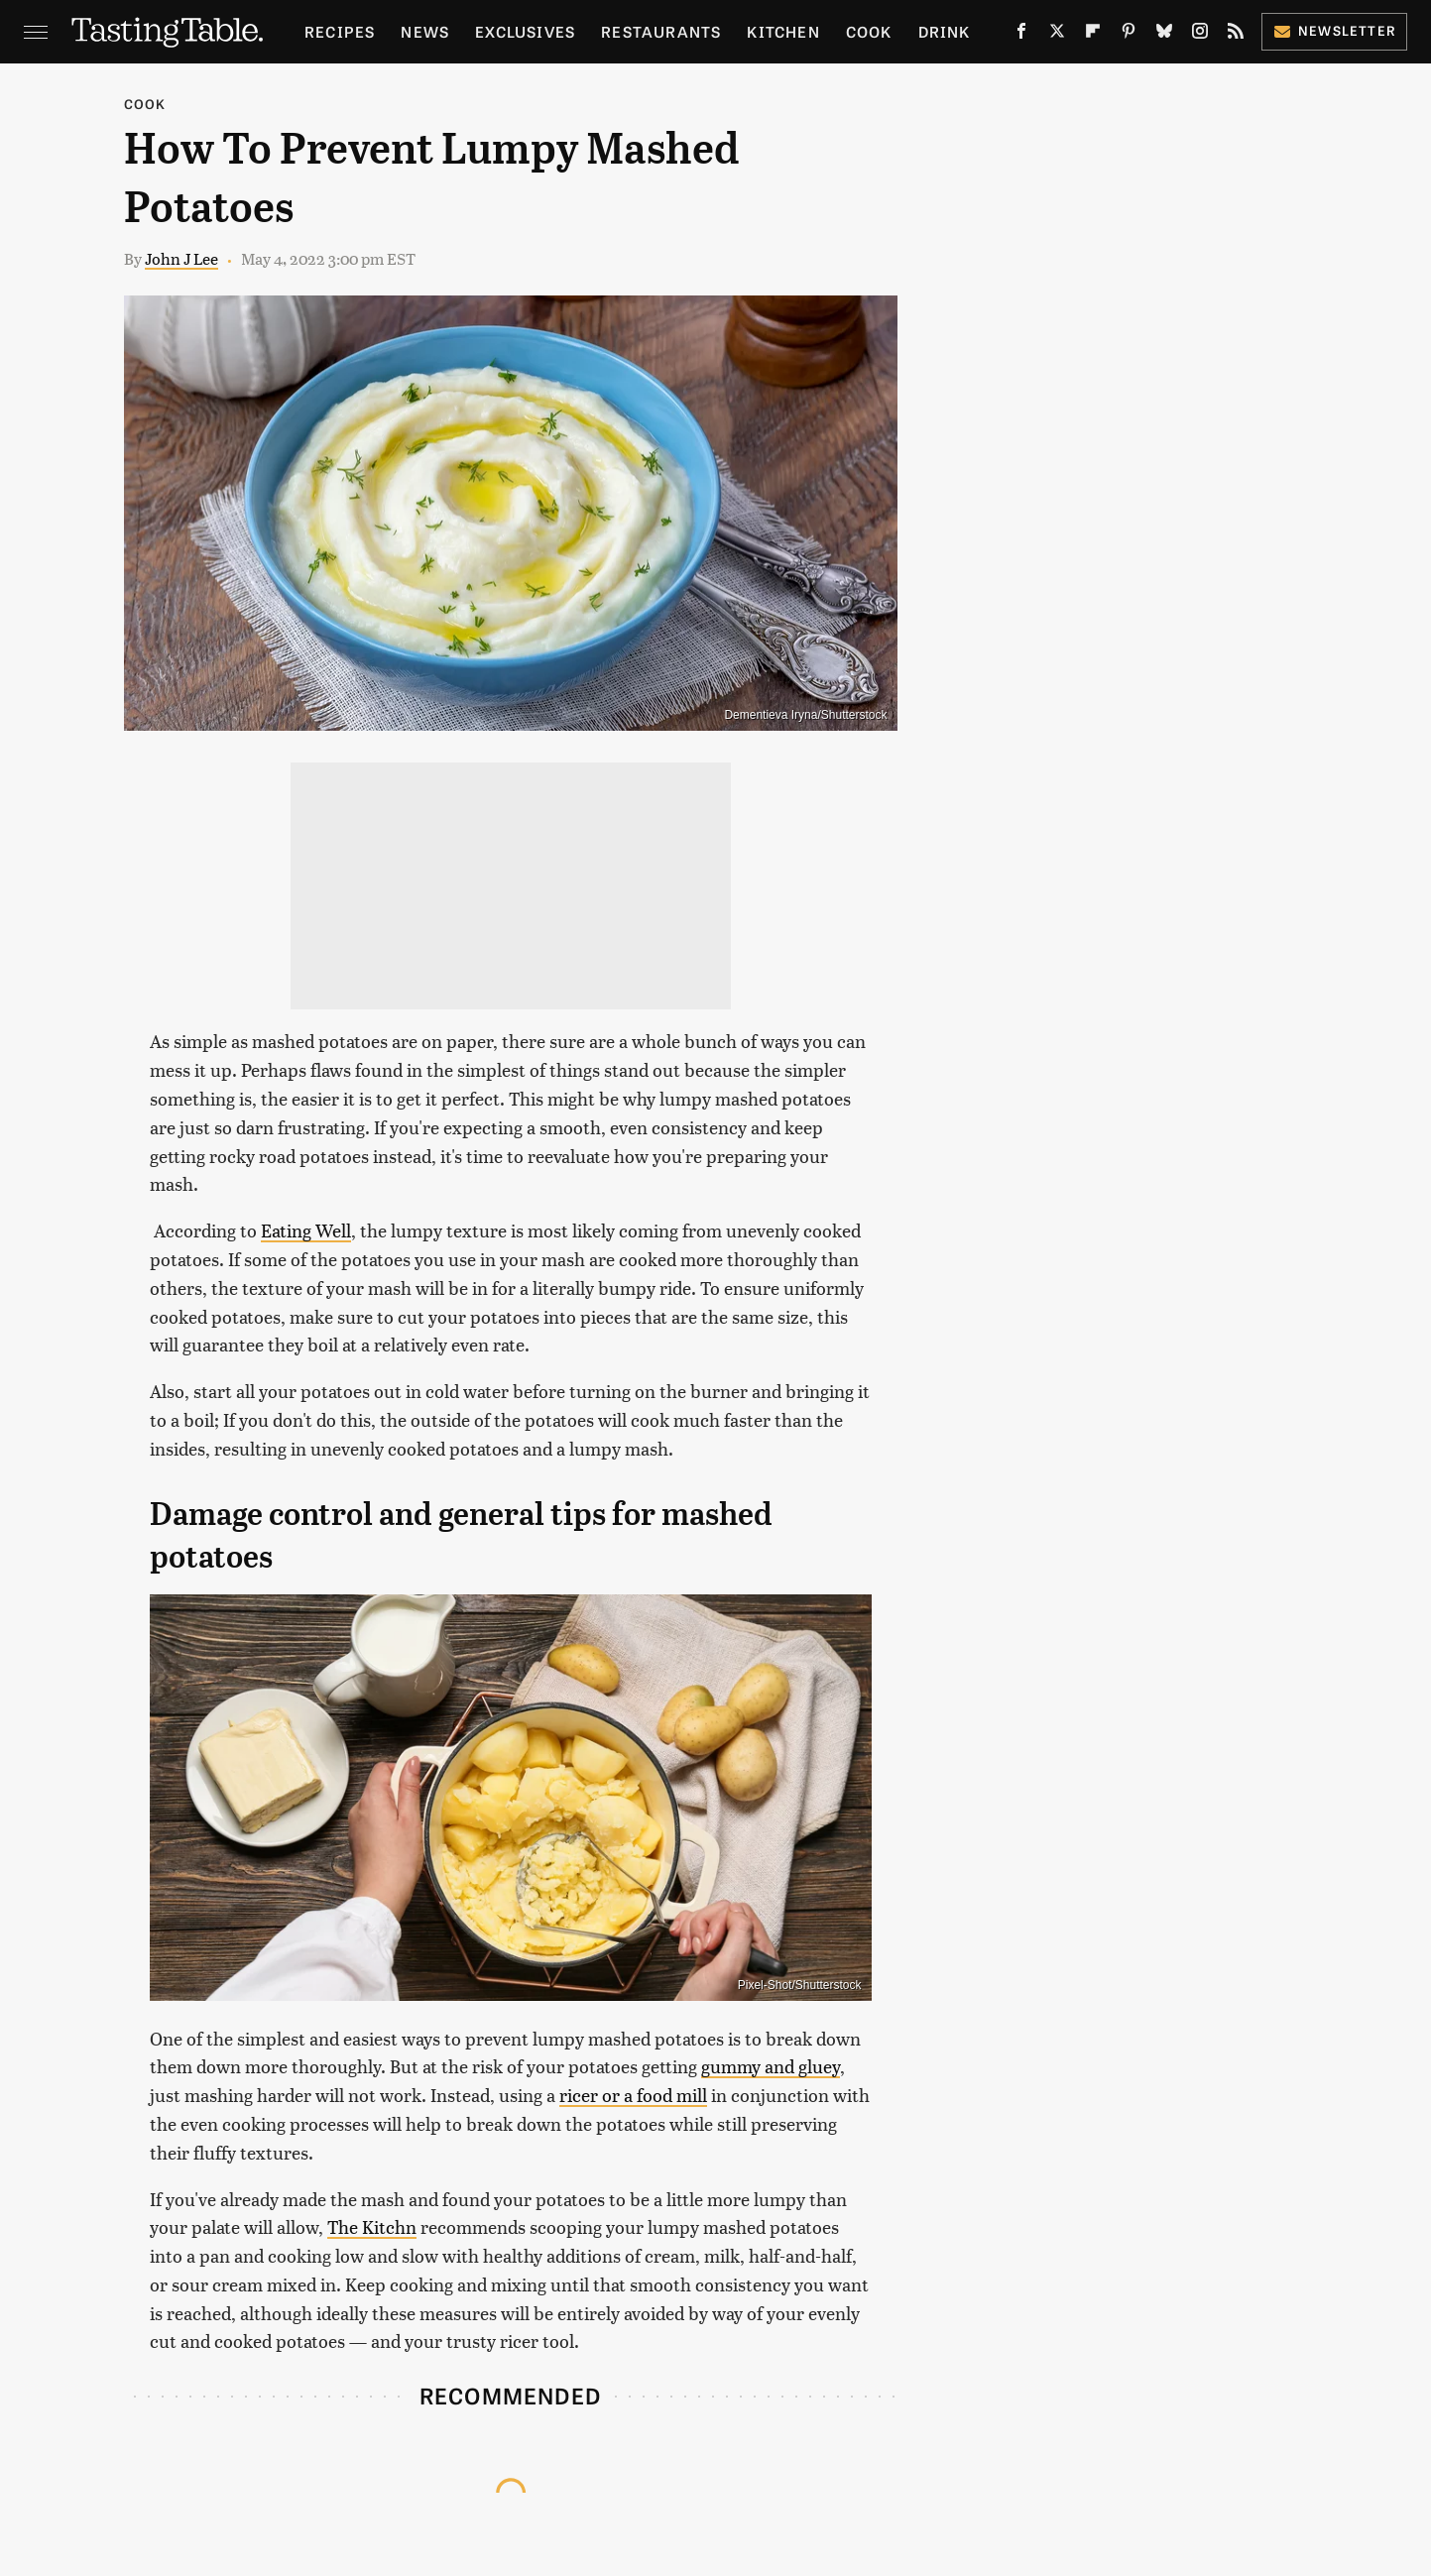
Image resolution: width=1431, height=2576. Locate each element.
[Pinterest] (1128, 35)
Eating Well (306, 1230)
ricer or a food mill (633, 2094)
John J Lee (181, 258)
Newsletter (1334, 30)
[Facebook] (1021, 35)
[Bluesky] (1164, 35)
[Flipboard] (1093, 35)
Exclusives (525, 31)
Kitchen (783, 31)
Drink (944, 31)
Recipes (339, 31)
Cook (869, 31)
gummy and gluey (770, 2065)
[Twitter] (1057, 35)
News (425, 31)
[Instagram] (1200, 35)
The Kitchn (372, 2226)
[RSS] (1236, 35)
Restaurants (661, 31)
